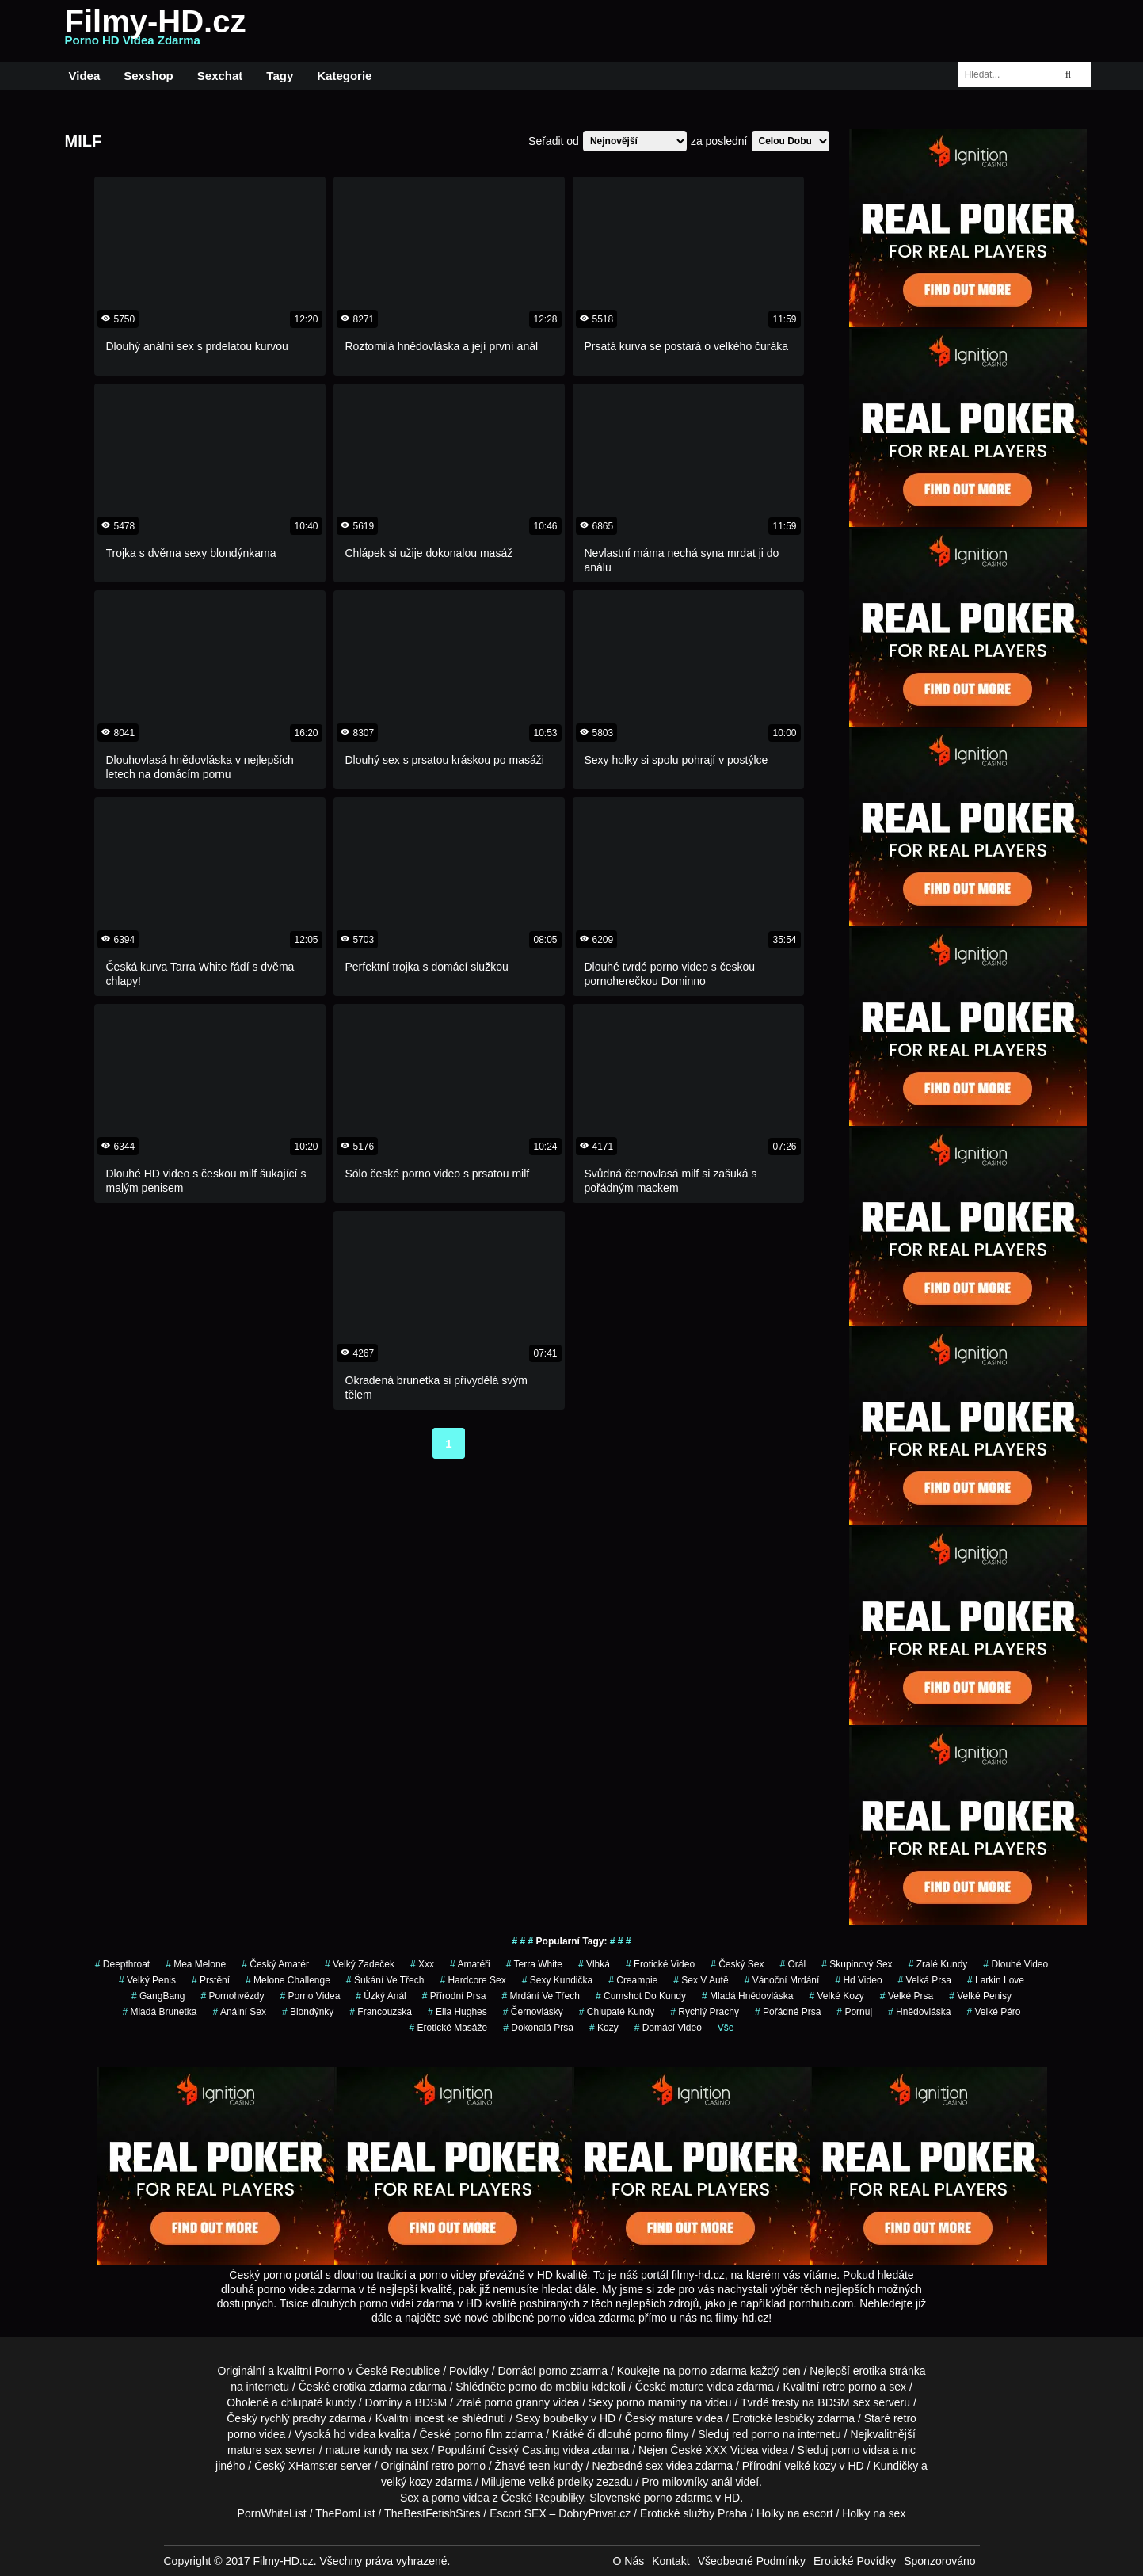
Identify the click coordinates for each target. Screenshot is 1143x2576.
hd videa (354, 2434)
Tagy (279, 75)
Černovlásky (533, 2011)
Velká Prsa (924, 1980)
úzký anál (381, 1996)
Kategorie (344, 75)
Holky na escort (794, 2513)
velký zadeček (359, 1964)
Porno (329, 2370)
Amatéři (470, 1964)
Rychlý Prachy (704, 2011)
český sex (737, 1964)
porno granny (518, 2402)
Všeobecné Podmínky (752, 2561)
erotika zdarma (369, 2386)
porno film (478, 2434)
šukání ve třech (385, 1980)
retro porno (849, 2386)
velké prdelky (561, 2481)
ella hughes (457, 2011)
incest (429, 2418)
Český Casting (523, 2450)
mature (686, 2386)
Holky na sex (873, 2513)
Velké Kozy (836, 1996)
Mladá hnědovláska (747, 1996)
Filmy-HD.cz (155, 31)
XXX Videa (731, 2450)
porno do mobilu (548, 2386)
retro (442, 2466)
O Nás (629, 2561)
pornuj (854, 2011)
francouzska (380, 2011)
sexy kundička (557, 1980)
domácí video (668, 2027)
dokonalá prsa (538, 2027)
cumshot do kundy (641, 1996)
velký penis (147, 1980)
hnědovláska (919, 2011)
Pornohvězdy (232, 1996)
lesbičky (795, 2418)
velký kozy (406, 2481)
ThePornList (345, 2513)
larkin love (995, 1980)
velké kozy (810, 2466)
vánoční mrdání (782, 1980)
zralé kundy (938, 1964)
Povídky (469, 2370)
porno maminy (651, 2402)
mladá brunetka (159, 2011)
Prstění (211, 1980)
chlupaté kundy (318, 2402)
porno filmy (661, 2434)
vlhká (594, 1964)
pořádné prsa (788, 2011)
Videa (85, 75)
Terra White (534, 1964)
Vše (726, 2027)
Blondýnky (307, 2011)
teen (539, 2466)
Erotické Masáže (448, 2027)
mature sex (254, 2450)
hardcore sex (472, 1980)
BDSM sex (843, 2402)
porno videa (310, 1996)
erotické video (660, 1964)
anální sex (239, 2011)
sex (654, 2466)
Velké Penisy (980, 1996)
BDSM (431, 2402)
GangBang (158, 1996)
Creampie (632, 1980)
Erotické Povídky (854, 2561)
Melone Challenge (288, 1980)
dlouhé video (1015, 1964)
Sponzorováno (939, 2561)
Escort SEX (518, 2513)
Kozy (604, 2027)
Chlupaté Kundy (616, 2011)
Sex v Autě (700, 1980)
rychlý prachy (293, 2418)
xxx (422, 1964)
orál (793, 1964)
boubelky (565, 2418)
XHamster (312, 2466)
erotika (869, 2370)
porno (553, 2370)
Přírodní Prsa (454, 1996)
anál (721, 2481)
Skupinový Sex (856, 1964)
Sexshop (148, 75)
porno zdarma (713, 2370)
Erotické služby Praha (693, 2513)
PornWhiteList (272, 2513)
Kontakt (670, 2561)
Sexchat (220, 75)
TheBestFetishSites (432, 2513)
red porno (755, 2434)
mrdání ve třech (540, 1996)
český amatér (275, 1964)
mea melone (196, 1964)
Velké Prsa (906, 1996)
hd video (858, 1980)
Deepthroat (122, 1964)
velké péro (993, 2011)
